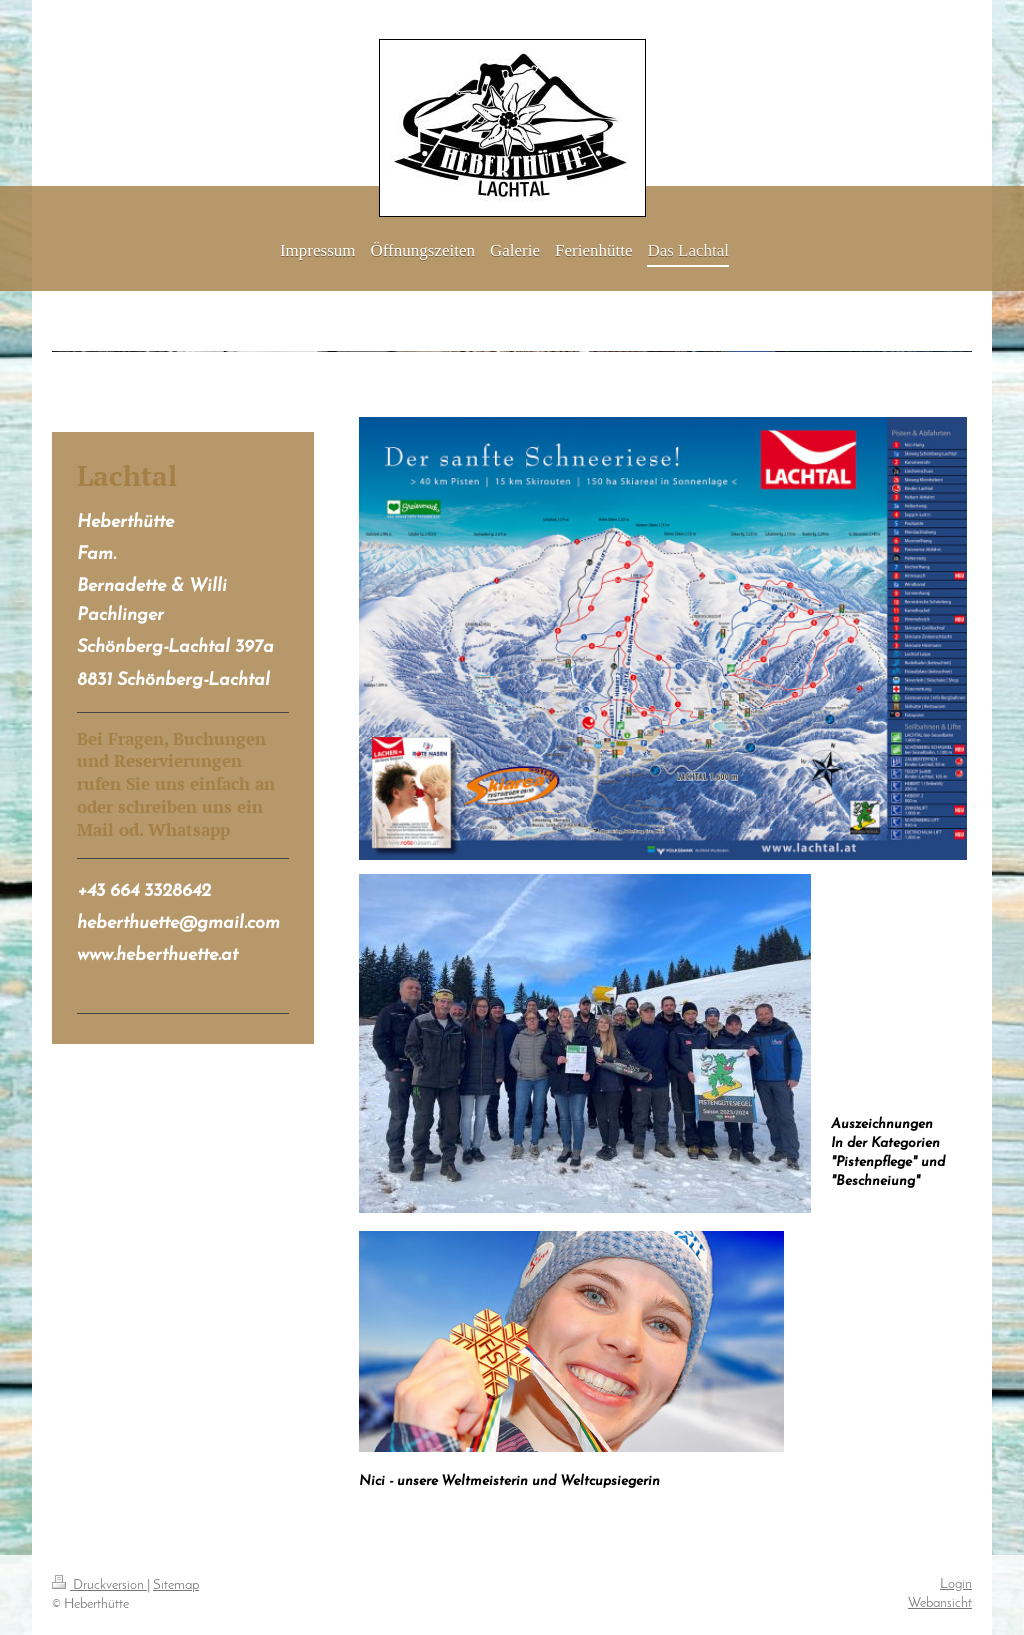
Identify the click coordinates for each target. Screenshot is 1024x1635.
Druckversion (99, 1585)
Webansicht (940, 1603)
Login (956, 1584)
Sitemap (176, 1585)
